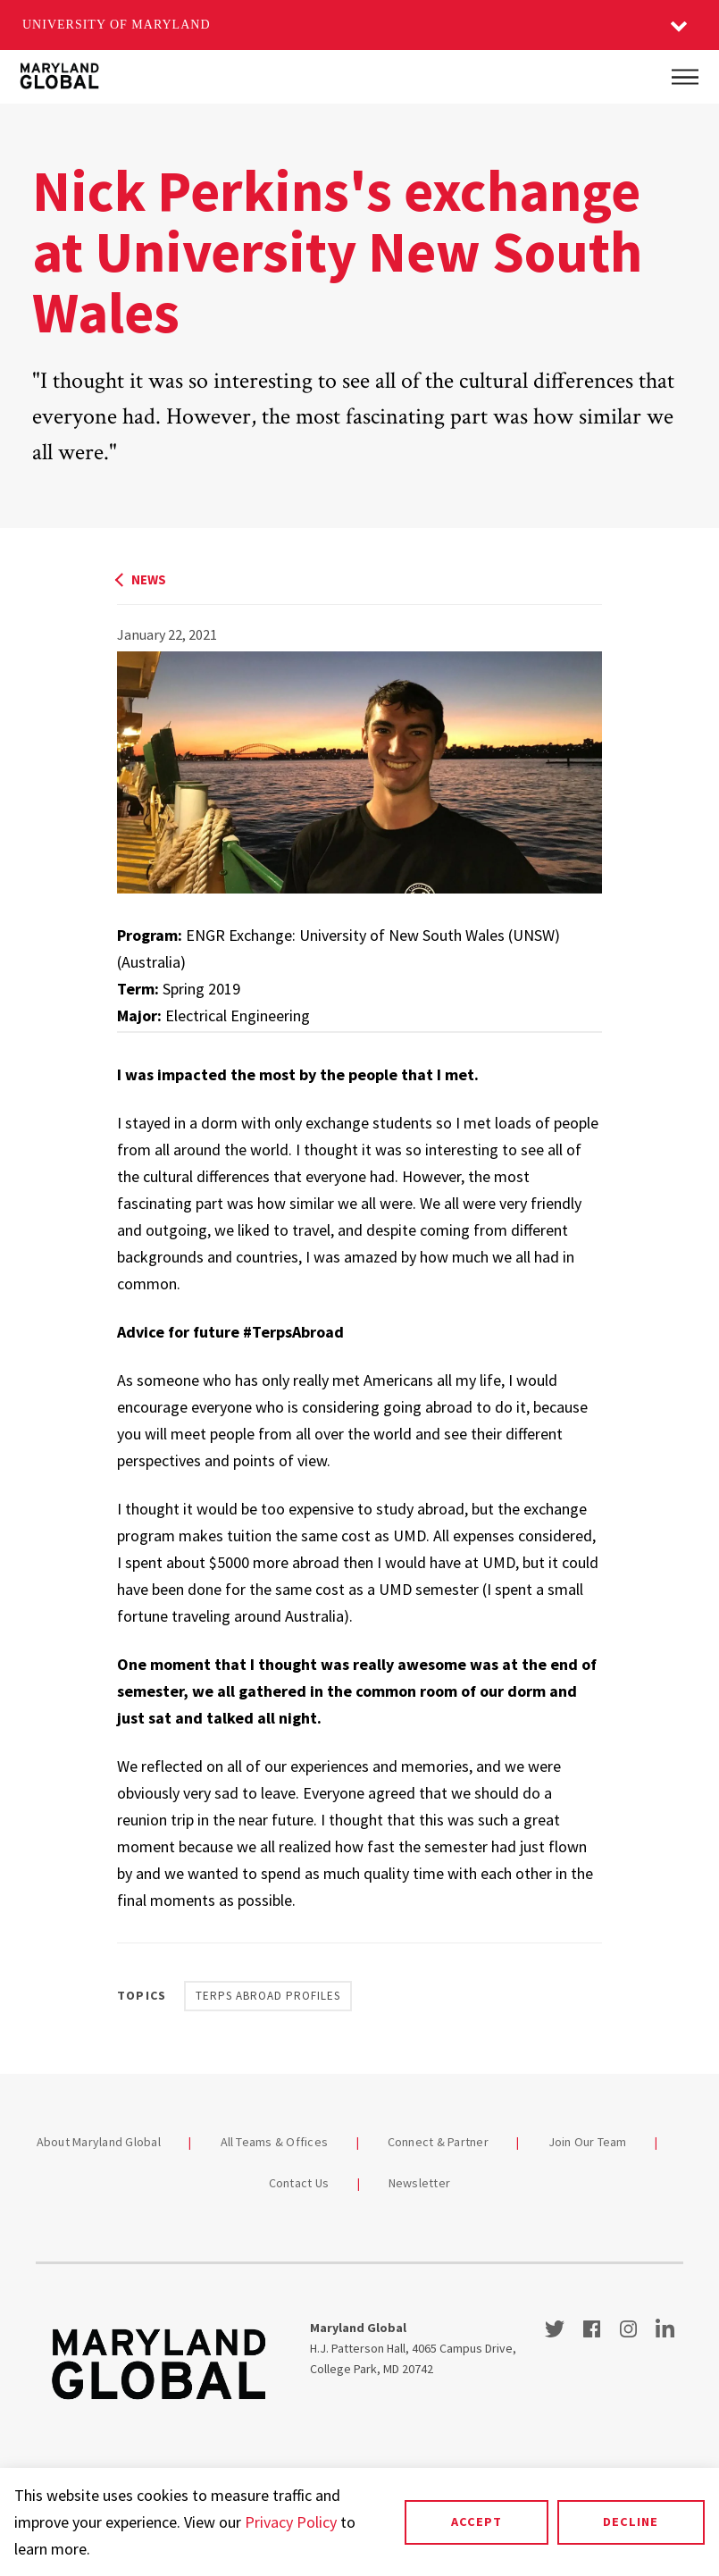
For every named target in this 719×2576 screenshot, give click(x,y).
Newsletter (420, 2183)
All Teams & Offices (275, 2142)
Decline (630, 2521)
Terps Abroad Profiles (268, 1995)
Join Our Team (587, 2142)
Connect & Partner (438, 2142)
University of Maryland (116, 24)
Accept (476, 2521)
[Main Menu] (685, 76)
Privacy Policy (291, 2522)
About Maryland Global (99, 2142)
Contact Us (299, 2183)
